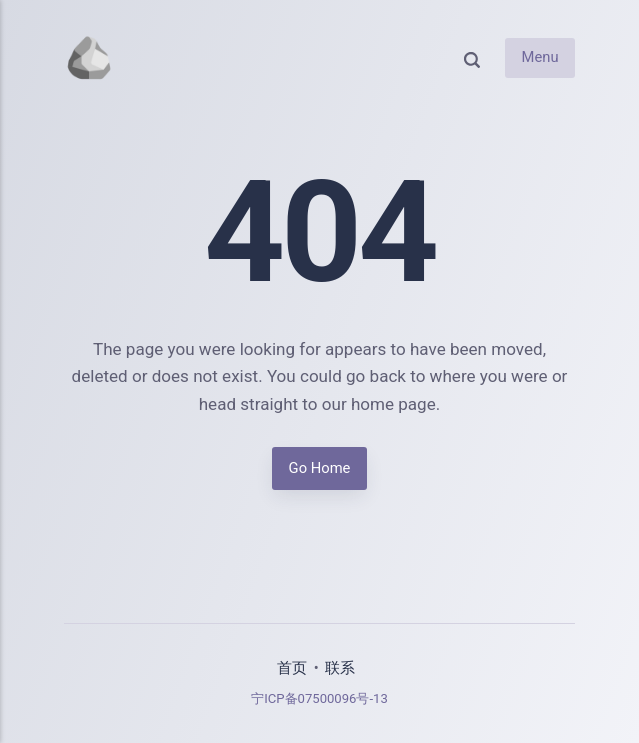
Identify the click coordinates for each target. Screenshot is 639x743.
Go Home (320, 468)
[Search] (472, 58)
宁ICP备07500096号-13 (319, 698)
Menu (540, 58)
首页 (292, 668)
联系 (340, 668)
